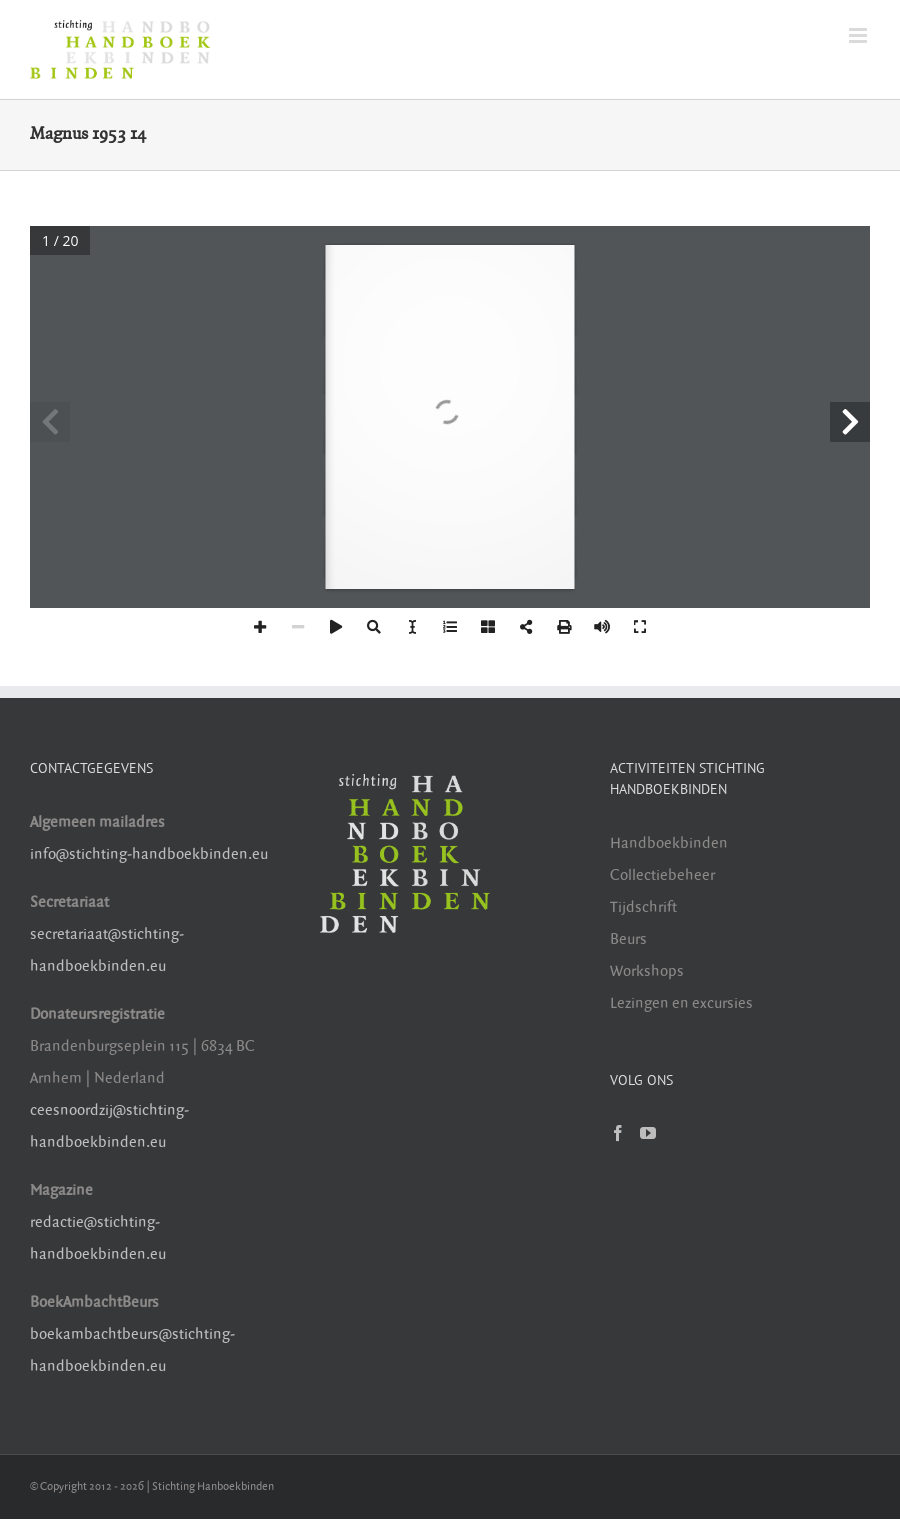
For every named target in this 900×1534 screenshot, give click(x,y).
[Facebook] (618, 1133)
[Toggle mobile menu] (859, 35)
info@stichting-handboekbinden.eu (149, 854)
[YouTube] (648, 1133)
